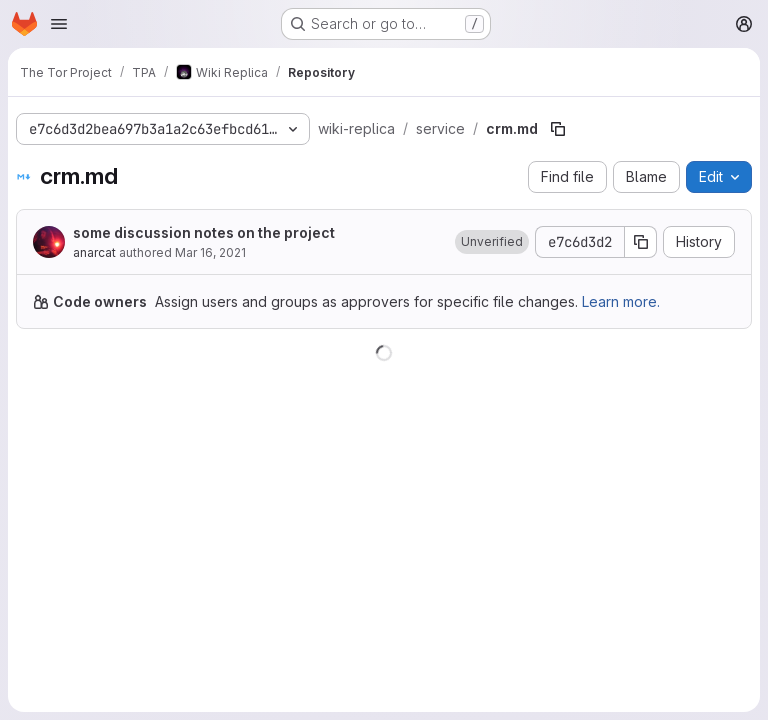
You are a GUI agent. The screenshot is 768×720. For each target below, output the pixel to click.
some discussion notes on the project (204, 232)
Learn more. (621, 301)
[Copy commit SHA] (641, 242)
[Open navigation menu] (59, 24)
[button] (492, 242)
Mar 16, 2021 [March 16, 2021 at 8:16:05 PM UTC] (210, 252)
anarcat (94, 252)
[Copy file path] (558, 129)
